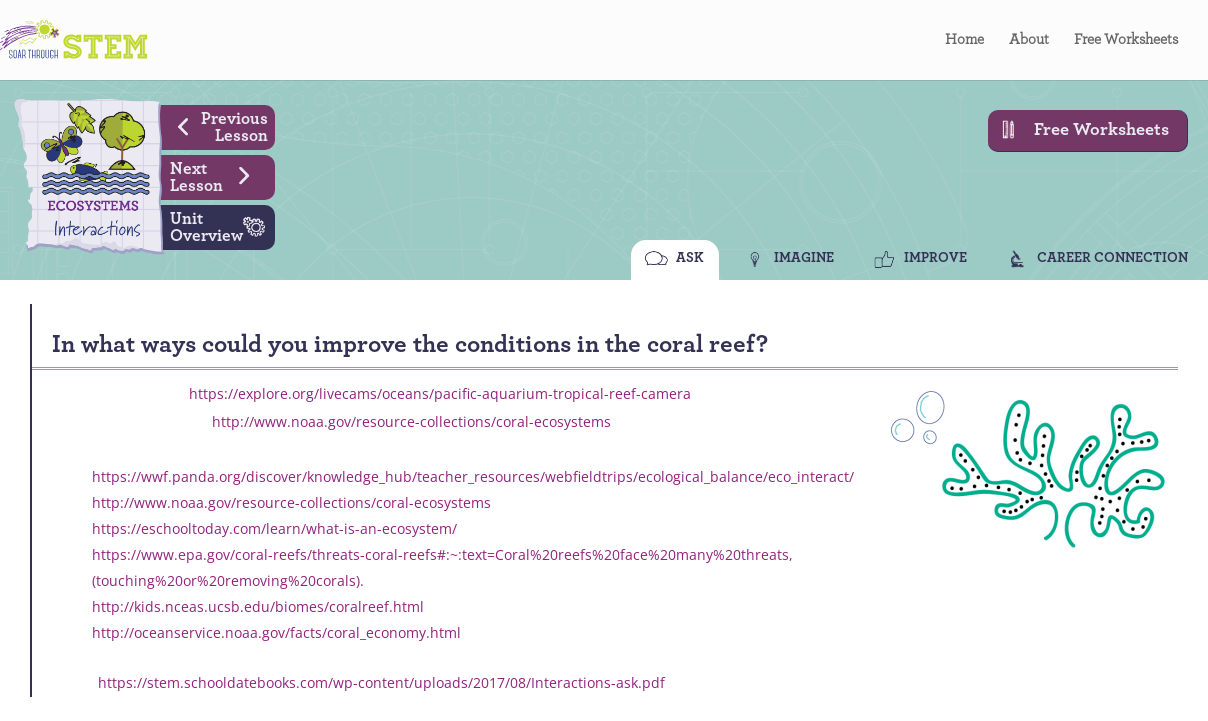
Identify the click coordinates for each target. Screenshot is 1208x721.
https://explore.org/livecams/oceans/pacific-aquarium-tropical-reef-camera (440, 393)
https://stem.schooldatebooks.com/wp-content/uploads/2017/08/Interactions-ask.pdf (381, 682)
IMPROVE (935, 258)
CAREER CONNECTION (1112, 258)
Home (964, 40)
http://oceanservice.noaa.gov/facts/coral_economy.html (276, 632)
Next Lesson (217, 175)
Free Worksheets (1126, 40)
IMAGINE (804, 258)
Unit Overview (222, 225)
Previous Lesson (215, 125)
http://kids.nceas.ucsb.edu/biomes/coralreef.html (258, 606)
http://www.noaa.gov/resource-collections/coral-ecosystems (411, 421)
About (1029, 40)
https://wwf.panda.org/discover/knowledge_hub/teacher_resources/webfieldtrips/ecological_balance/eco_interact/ (473, 476)
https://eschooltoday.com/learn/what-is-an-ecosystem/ (274, 528)
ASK (690, 258)
